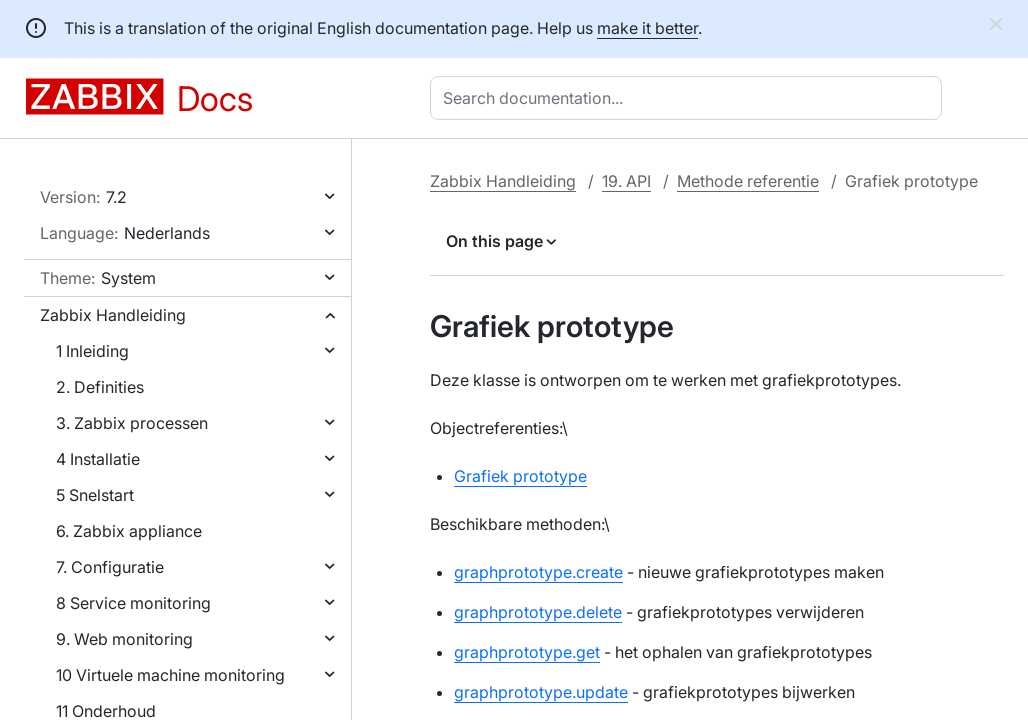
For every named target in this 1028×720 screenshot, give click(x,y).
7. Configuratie (110, 567)
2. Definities (100, 387)
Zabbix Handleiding (113, 315)
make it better (647, 28)
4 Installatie (98, 459)
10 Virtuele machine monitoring (170, 675)
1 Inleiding (92, 351)
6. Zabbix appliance (129, 531)
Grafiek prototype (520, 476)
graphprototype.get (527, 652)
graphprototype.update (541, 692)
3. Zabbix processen (132, 423)
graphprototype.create (538, 572)
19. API (626, 181)
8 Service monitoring (133, 603)
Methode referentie (748, 181)
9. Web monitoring (124, 639)
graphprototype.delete (538, 612)
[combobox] (690, 98)
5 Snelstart (95, 495)
